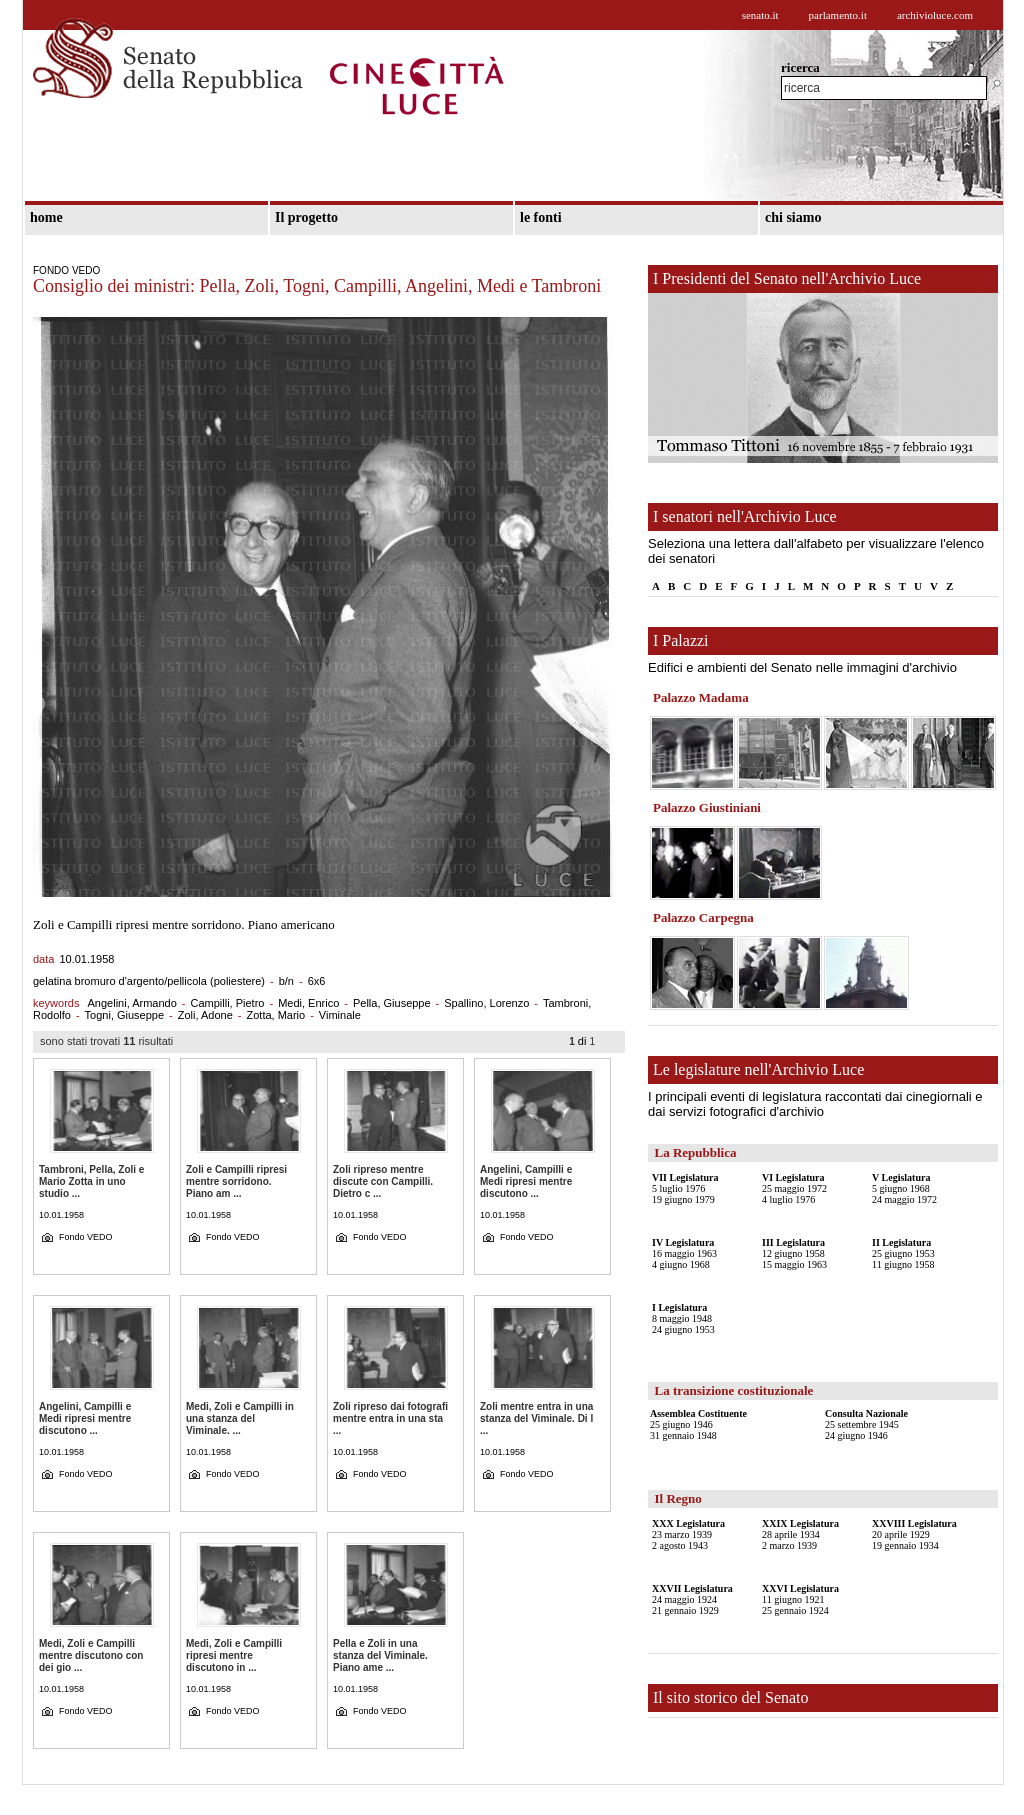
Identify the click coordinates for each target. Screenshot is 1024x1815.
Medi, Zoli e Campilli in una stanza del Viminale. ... (240, 1418)
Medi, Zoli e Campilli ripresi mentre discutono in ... (234, 1655)
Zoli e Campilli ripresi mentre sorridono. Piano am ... (236, 1181)
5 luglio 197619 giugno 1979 (685, 1188)
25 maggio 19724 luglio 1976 (794, 1188)
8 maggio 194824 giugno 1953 (683, 1318)
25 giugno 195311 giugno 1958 (903, 1253)
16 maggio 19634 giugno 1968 (684, 1253)
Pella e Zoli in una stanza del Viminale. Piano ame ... (380, 1655)
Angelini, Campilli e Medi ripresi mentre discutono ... (526, 1181)
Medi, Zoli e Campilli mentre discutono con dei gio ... (91, 1655)
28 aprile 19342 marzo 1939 (800, 1534)
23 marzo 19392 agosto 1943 (688, 1534)
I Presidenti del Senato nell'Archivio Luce (787, 278)
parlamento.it (838, 15)
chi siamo (793, 217)
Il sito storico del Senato (731, 1697)
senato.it (760, 15)
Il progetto (306, 217)
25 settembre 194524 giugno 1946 (866, 1424)
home (46, 217)
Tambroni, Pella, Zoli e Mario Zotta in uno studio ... (91, 1181)
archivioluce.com (935, 15)
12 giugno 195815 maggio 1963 (794, 1253)
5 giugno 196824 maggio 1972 (904, 1188)
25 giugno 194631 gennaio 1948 (698, 1424)
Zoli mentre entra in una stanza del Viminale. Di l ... (536, 1418)
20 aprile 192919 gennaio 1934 (914, 1534)
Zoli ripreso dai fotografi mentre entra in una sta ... (390, 1418)
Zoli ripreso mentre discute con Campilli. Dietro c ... (383, 1181)
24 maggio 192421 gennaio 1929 (692, 1599)
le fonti (541, 217)
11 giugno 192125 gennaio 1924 (800, 1599)
